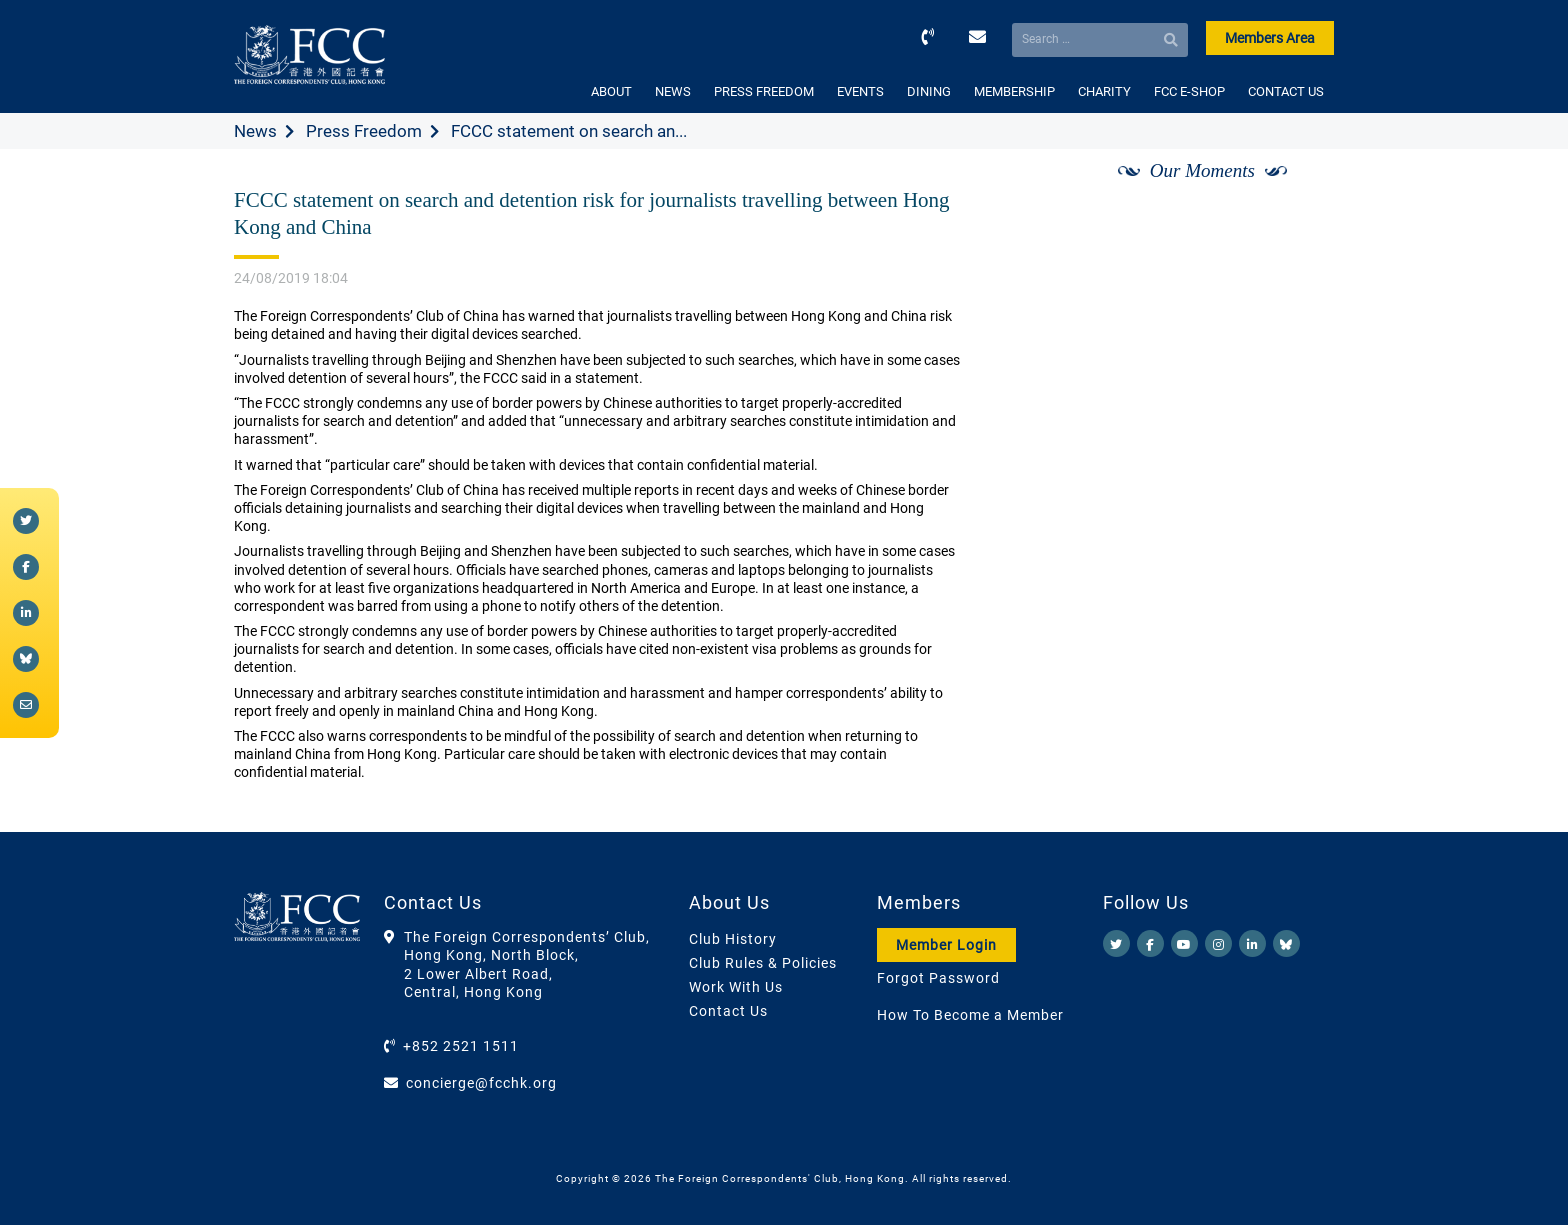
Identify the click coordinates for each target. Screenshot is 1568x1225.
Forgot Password (938, 978)
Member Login (946, 945)
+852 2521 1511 (461, 1046)
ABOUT (611, 91)
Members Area (1270, 38)
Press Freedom (364, 131)
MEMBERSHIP (1014, 91)
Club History (733, 939)
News (255, 131)
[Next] (1297, 193)
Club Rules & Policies (763, 963)
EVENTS (860, 91)
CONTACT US (1286, 91)
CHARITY (1104, 91)
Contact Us (728, 1011)
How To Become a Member (970, 1015)
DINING (929, 91)
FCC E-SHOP (1189, 91)
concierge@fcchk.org (481, 1083)
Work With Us (736, 987)
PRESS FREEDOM (764, 91)
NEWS (673, 91)
